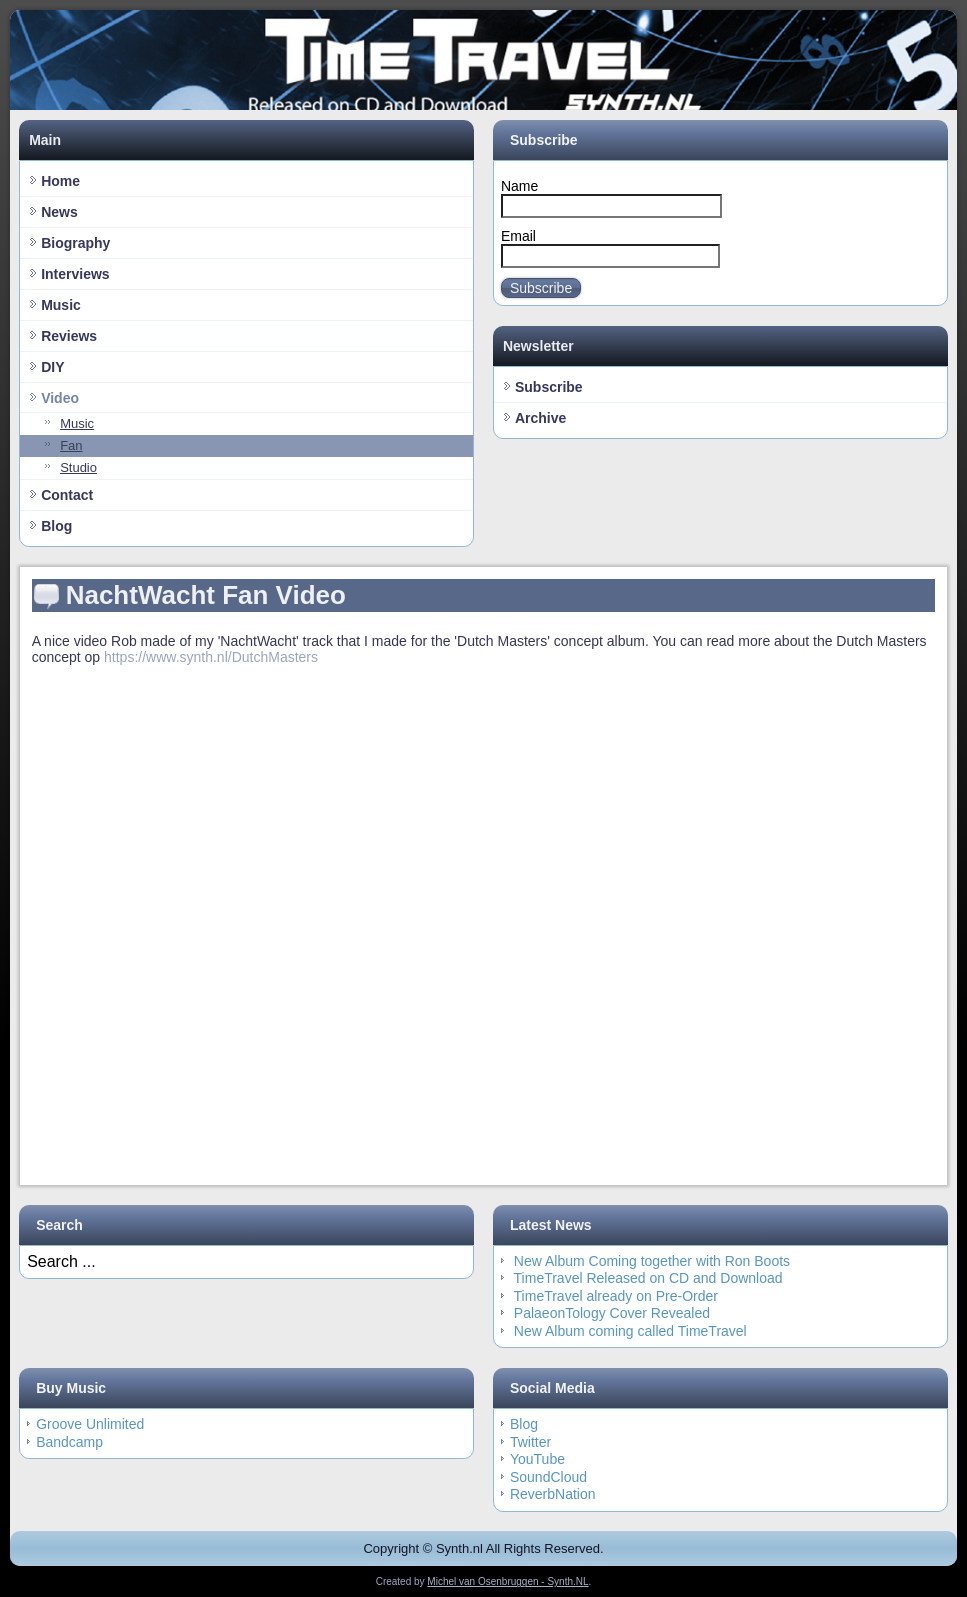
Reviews (69, 336)
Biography (75, 243)
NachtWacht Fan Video (206, 595)
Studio (78, 467)
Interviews (75, 274)
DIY (52, 367)
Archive (540, 418)
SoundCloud (548, 1477)
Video (60, 398)
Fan (71, 445)
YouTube (537, 1459)
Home (60, 181)
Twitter (530, 1442)
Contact (67, 495)
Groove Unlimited (90, 1424)
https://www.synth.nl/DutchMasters (211, 657)
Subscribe (541, 288)
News (59, 212)
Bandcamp (69, 1442)
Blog (56, 526)
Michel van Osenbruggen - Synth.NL (507, 1581)
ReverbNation (553, 1494)
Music (61, 305)
